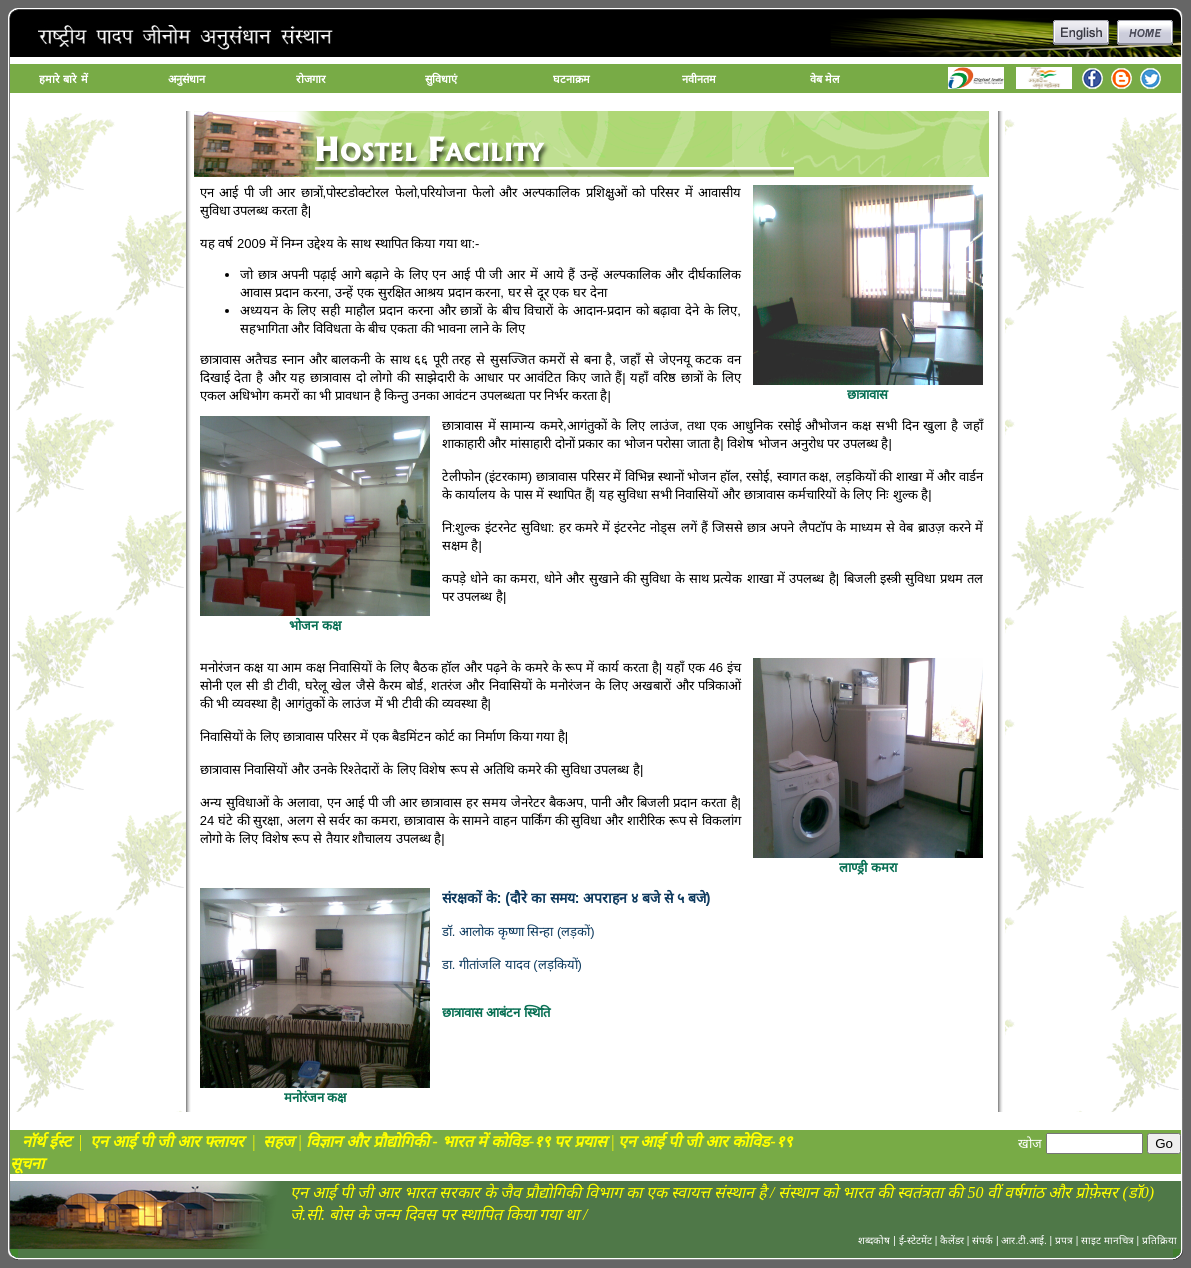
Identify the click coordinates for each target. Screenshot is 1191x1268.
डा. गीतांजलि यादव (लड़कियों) (512, 964)
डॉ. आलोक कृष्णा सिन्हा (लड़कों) (518, 931)
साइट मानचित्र (1107, 1240)
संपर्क (982, 1240)
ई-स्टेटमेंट (915, 1240)
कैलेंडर (952, 1240)
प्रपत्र (1064, 1240)
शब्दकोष (874, 1240)
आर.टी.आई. (1023, 1240)
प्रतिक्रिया (1159, 1240)
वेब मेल (824, 79)
